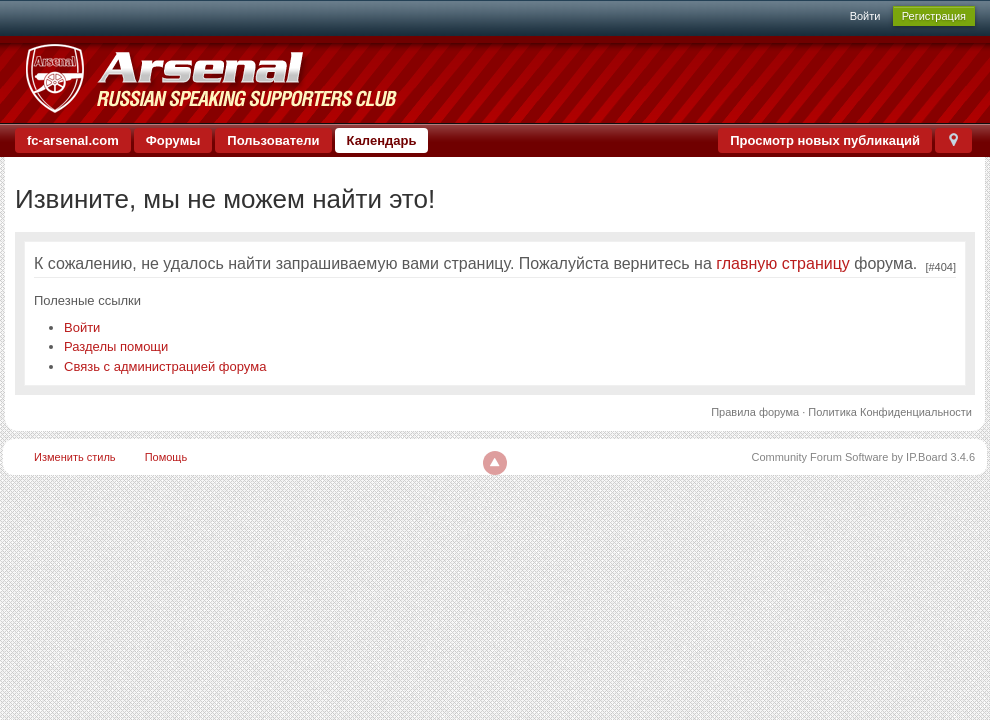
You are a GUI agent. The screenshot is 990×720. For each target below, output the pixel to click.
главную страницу (783, 263)
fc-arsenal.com (73, 140)
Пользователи (273, 140)
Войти (865, 16)
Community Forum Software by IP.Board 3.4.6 (863, 457)
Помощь (166, 457)
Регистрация (934, 16)
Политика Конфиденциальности (890, 412)
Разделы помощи (116, 346)
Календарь (382, 140)
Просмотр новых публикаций (825, 140)
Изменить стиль (75, 457)
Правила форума (755, 412)
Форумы (173, 140)
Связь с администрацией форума (165, 366)
